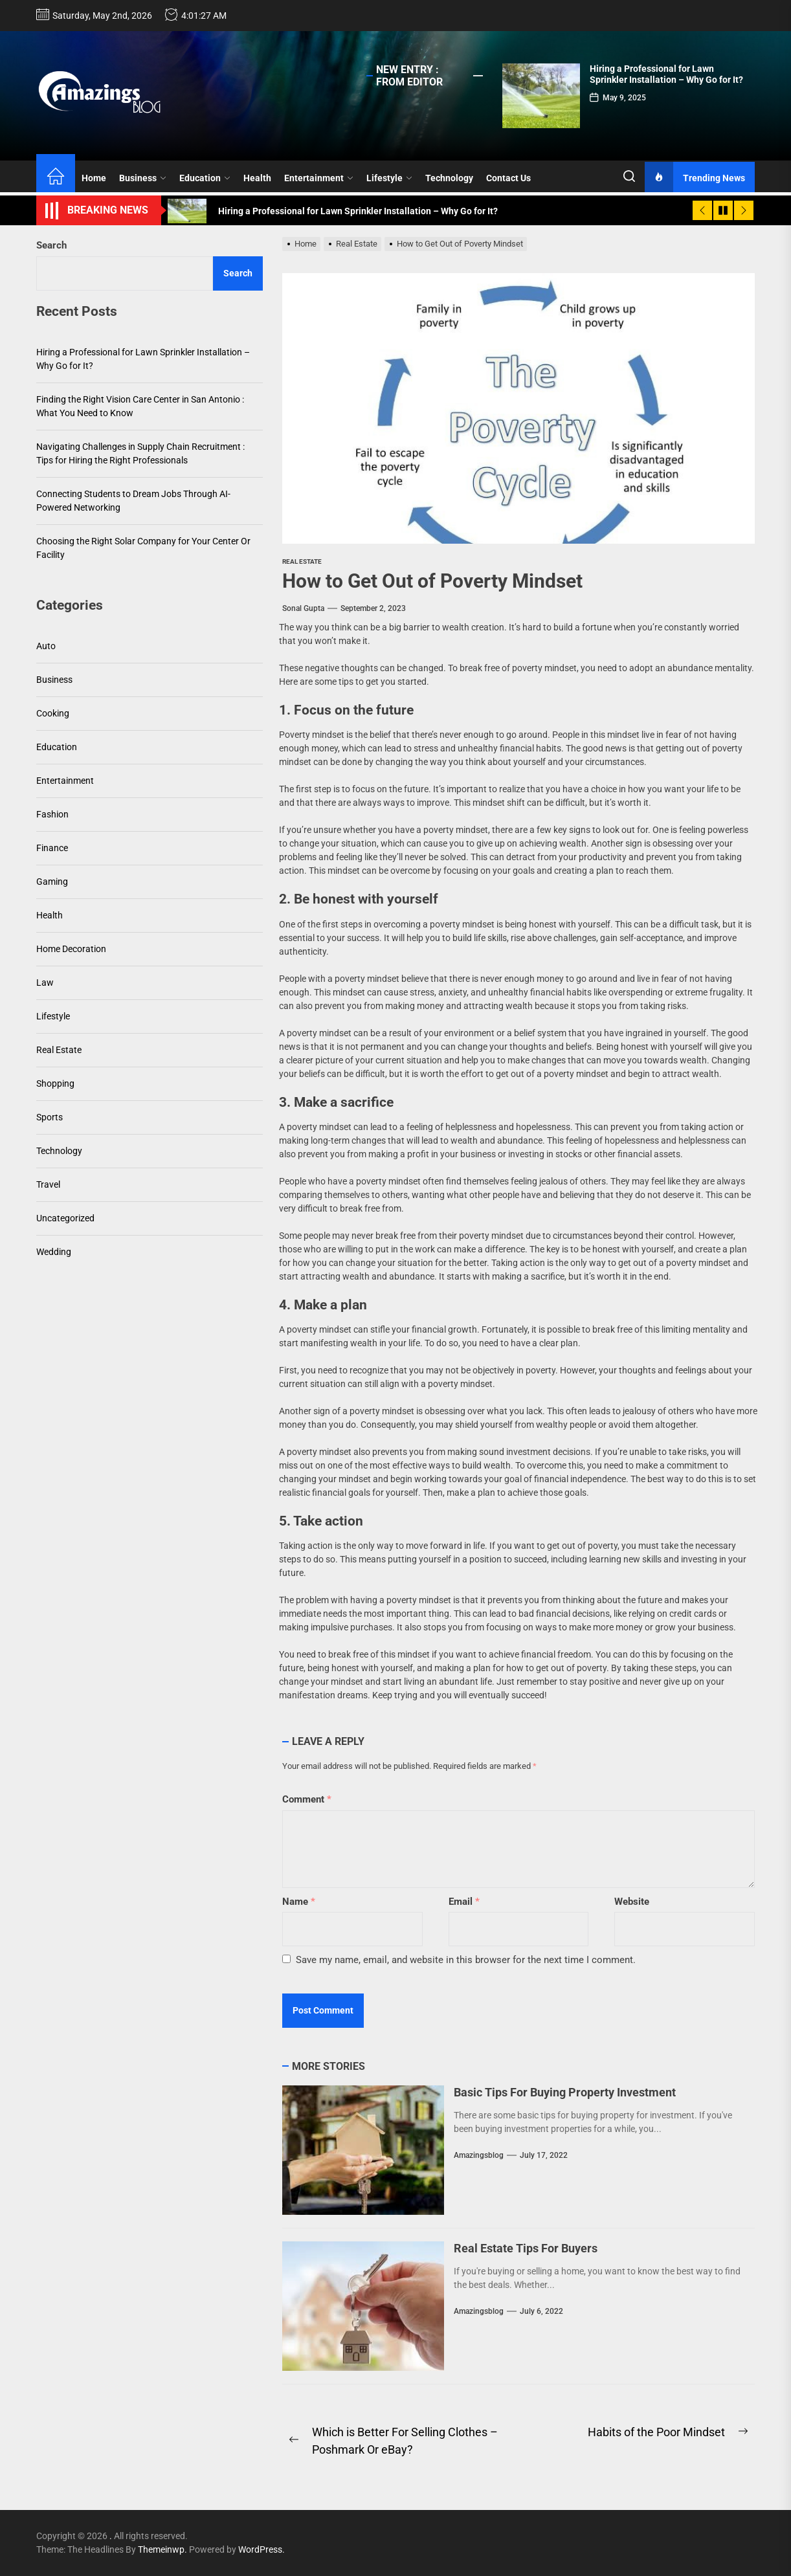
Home (94, 178)
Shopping (55, 1083)
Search (51, 245)
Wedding (53, 1252)
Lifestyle (389, 178)
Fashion (52, 814)
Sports (49, 1117)
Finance (52, 848)
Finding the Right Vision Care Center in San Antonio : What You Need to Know (140, 406)
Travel (48, 1184)
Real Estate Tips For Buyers (525, 2248)
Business (142, 178)
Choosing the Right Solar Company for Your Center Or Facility (143, 548)
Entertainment (318, 178)
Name (298, 1901)
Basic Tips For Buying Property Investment (565, 2092)
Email (464, 1901)
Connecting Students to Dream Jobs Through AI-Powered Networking (133, 501)
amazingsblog (479, 2155)
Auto (46, 646)
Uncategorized (65, 1218)
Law (45, 982)
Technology (449, 178)
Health (257, 178)
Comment (306, 1799)
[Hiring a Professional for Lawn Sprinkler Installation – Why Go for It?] (541, 95)
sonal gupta (303, 608)
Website (631, 1901)
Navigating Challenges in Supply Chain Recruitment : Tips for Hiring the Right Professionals (140, 453)
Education (204, 178)
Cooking (52, 713)
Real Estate (302, 561)
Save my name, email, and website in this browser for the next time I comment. (466, 1960)
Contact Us (508, 178)
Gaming (52, 881)
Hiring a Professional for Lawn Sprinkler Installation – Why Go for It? (666, 74)
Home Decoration (71, 949)
